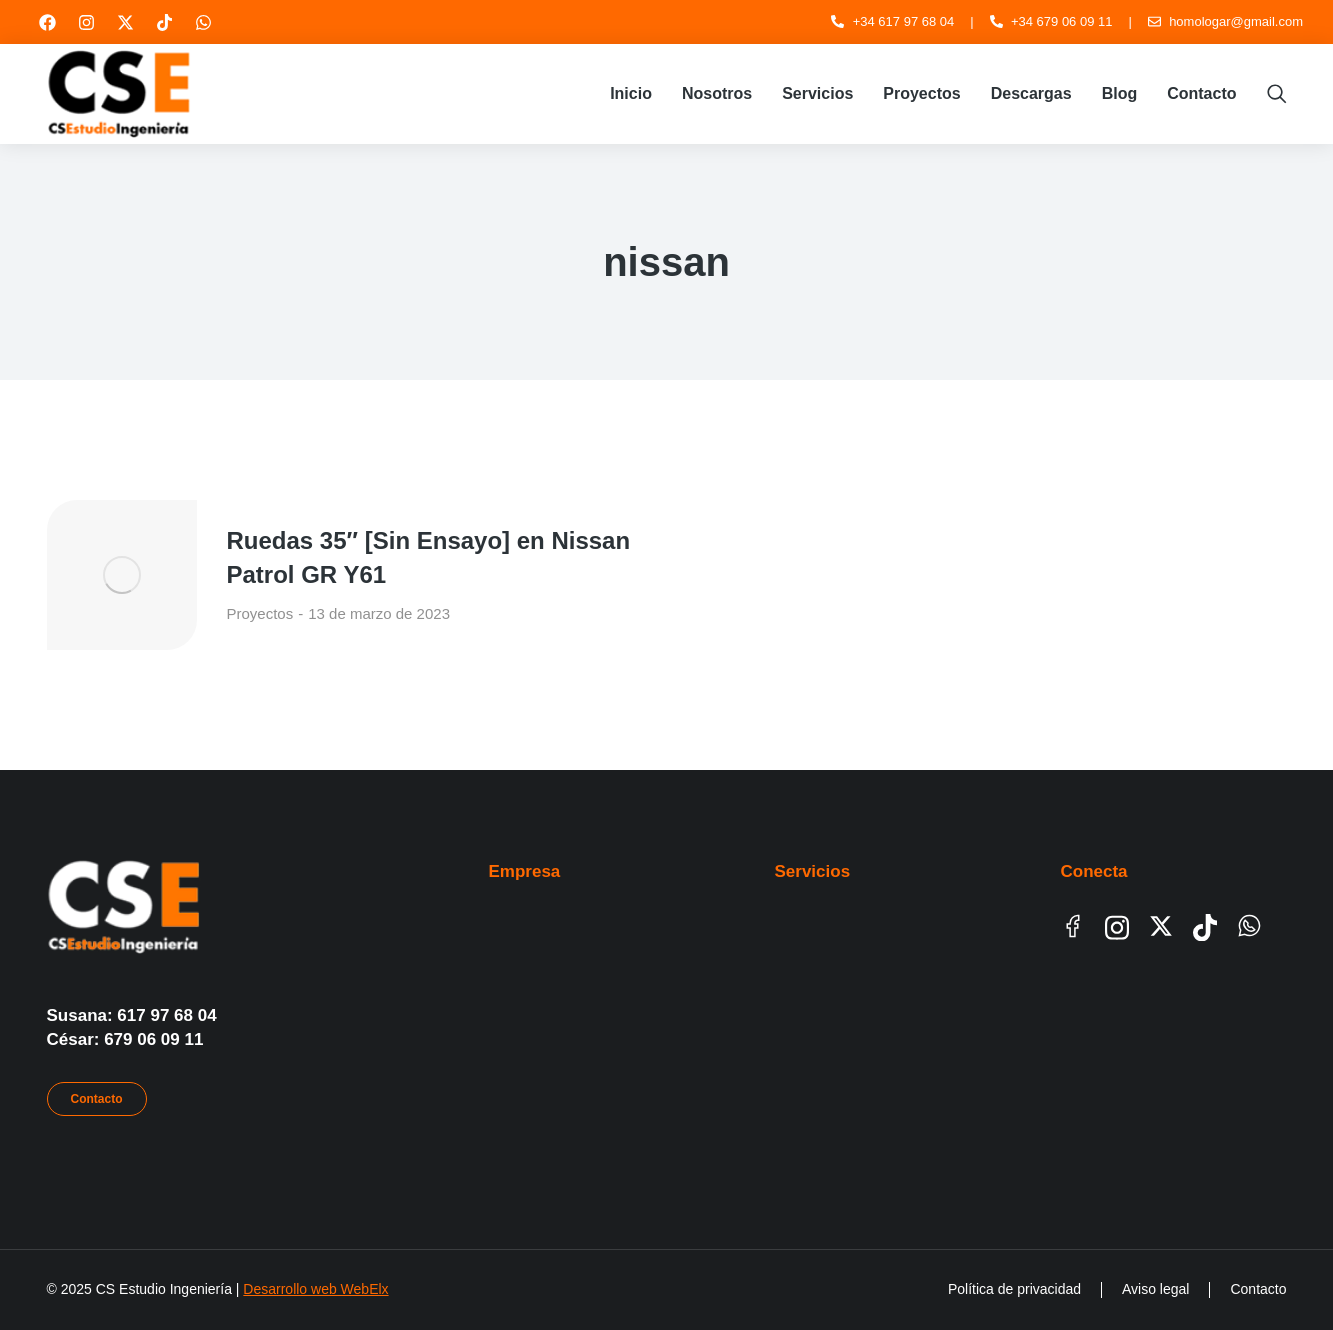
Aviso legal (1155, 1289)
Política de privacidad (1014, 1289)
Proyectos (260, 613)
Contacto (97, 1099)
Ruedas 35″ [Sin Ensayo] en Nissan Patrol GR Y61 (429, 557)
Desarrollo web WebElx (315, 1289)
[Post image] (122, 575)
